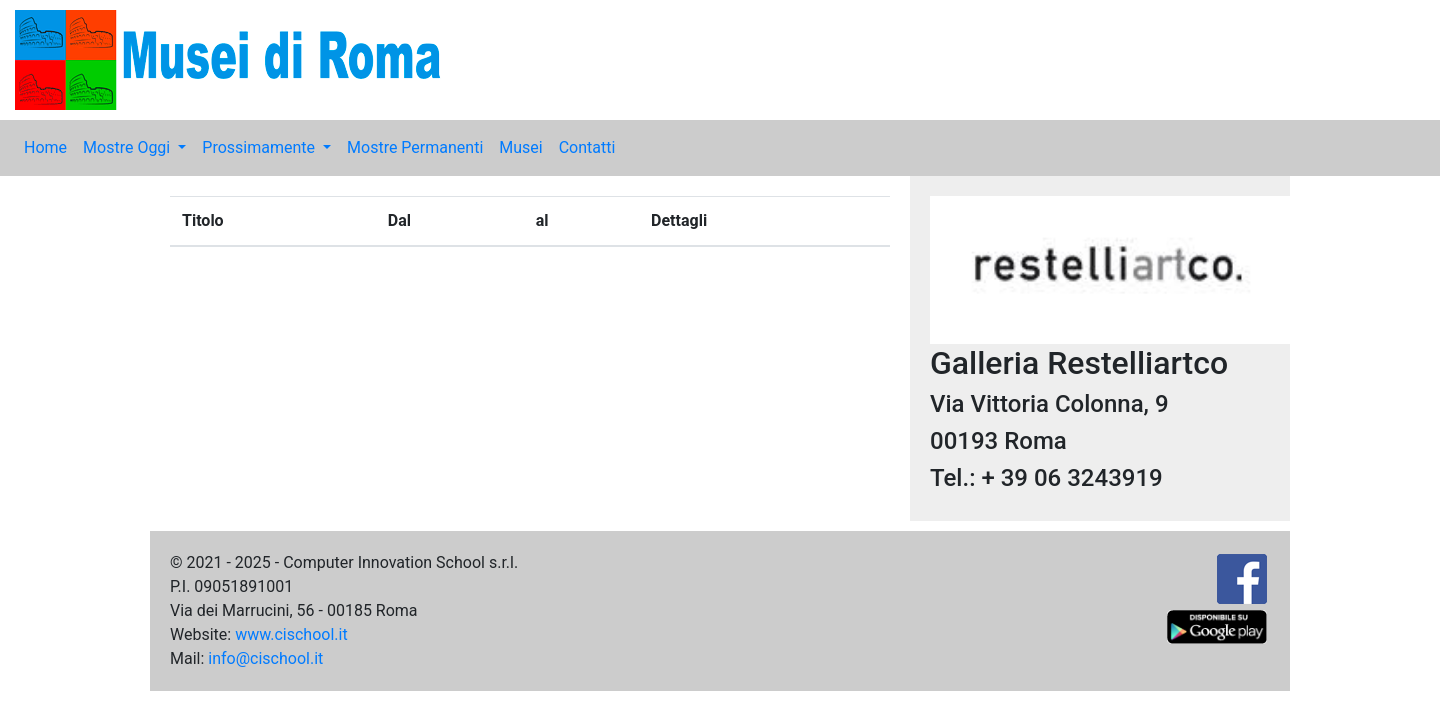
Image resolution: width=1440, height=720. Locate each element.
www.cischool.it (291, 634)
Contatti (587, 147)
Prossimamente (260, 147)
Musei (520, 147)
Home (45, 147)
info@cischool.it (265, 658)
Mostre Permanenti (415, 147)
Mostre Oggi (128, 147)
